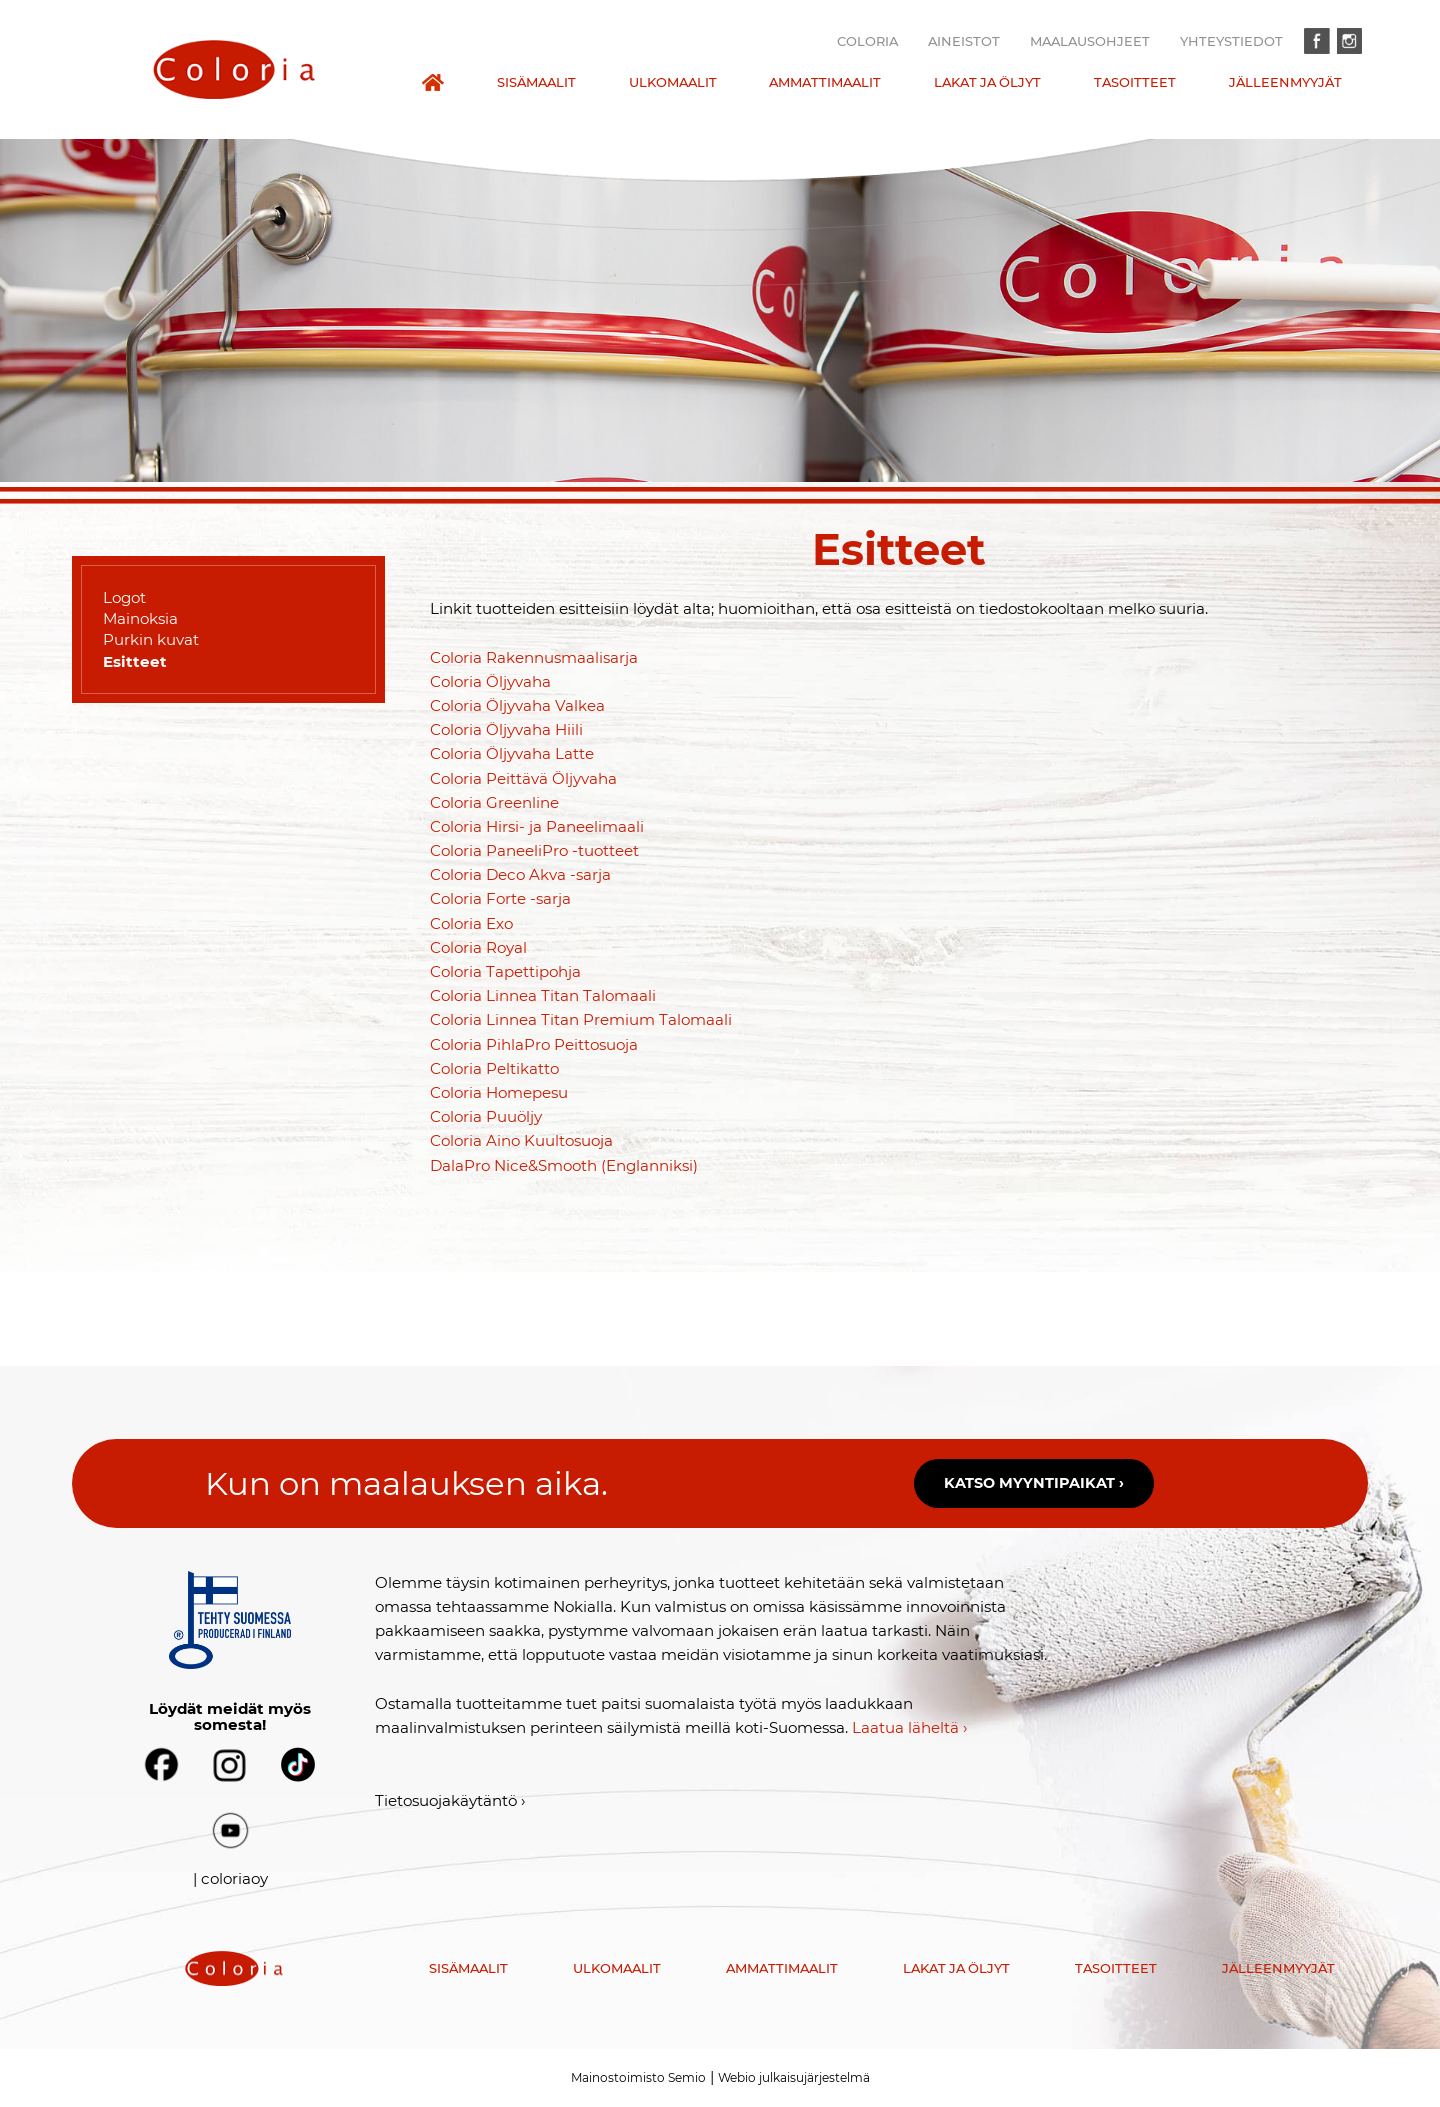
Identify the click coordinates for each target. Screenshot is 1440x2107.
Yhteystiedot (1231, 41)
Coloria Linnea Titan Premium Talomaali (581, 1019)
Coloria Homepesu (499, 1092)
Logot (124, 597)
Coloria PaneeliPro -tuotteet (534, 850)
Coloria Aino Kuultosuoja (521, 1140)
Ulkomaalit (673, 82)
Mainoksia (140, 618)
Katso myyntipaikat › (1034, 1483)
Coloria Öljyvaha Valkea (517, 705)
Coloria (867, 41)
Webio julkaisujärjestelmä (794, 2077)
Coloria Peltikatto (494, 1068)
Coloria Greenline (494, 802)
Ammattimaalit (825, 82)
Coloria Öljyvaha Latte (512, 753)
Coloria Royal (478, 947)
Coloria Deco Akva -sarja (520, 874)
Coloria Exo (471, 923)
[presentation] (234, 69)
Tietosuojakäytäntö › (450, 1800)
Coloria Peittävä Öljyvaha (523, 778)
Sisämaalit (536, 82)
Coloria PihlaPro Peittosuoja (534, 1044)
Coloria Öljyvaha (490, 681)
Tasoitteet (1135, 82)
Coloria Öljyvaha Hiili (506, 729)
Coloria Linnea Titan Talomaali (543, 995)
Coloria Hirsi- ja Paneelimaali (537, 826)
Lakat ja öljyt (987, 82)
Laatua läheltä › (910, 1727)
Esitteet (135, 661)
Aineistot (964, 41)
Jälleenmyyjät (1285, 82)
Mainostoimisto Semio (638, 2077)
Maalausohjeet (1090, 41)
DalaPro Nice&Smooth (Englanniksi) (564, 1165)
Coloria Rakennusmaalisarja (534, 657)
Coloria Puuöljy (486, 1116)
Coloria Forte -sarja (500, 898)
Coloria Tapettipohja (505, 971)
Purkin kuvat (151, 639)
